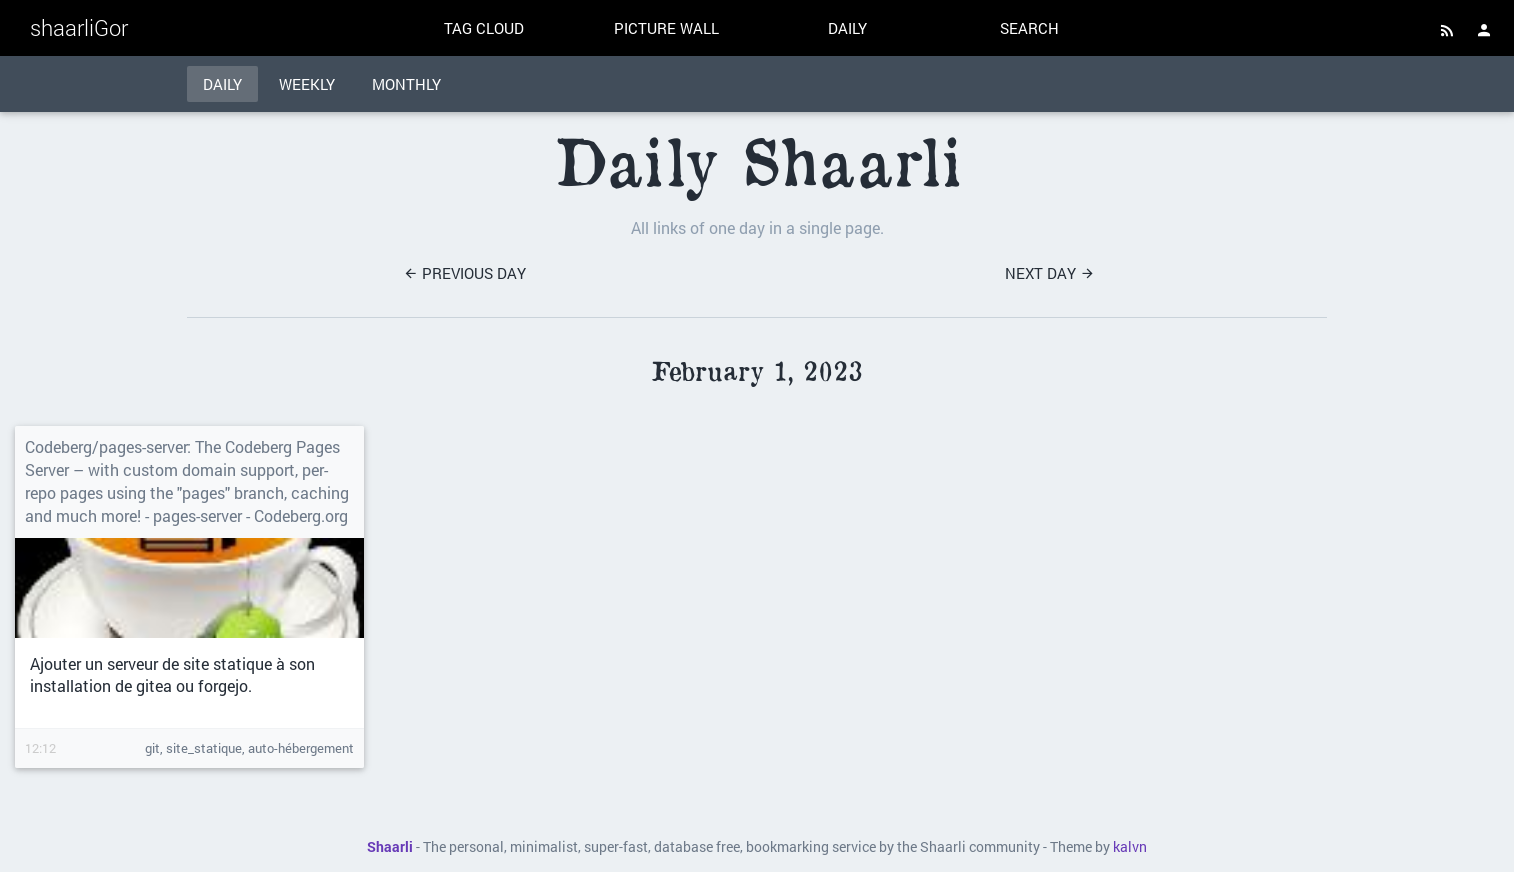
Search (1029, 28)
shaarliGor (79, 27)
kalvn (1130, 847)
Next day (1050, 273)
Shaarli (390, 847)
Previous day (464, 273)
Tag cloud (484, 28)
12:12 (40, 748)
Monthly (406, 84)
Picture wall (666, 28)
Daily (847, 28)
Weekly (307, 84)
